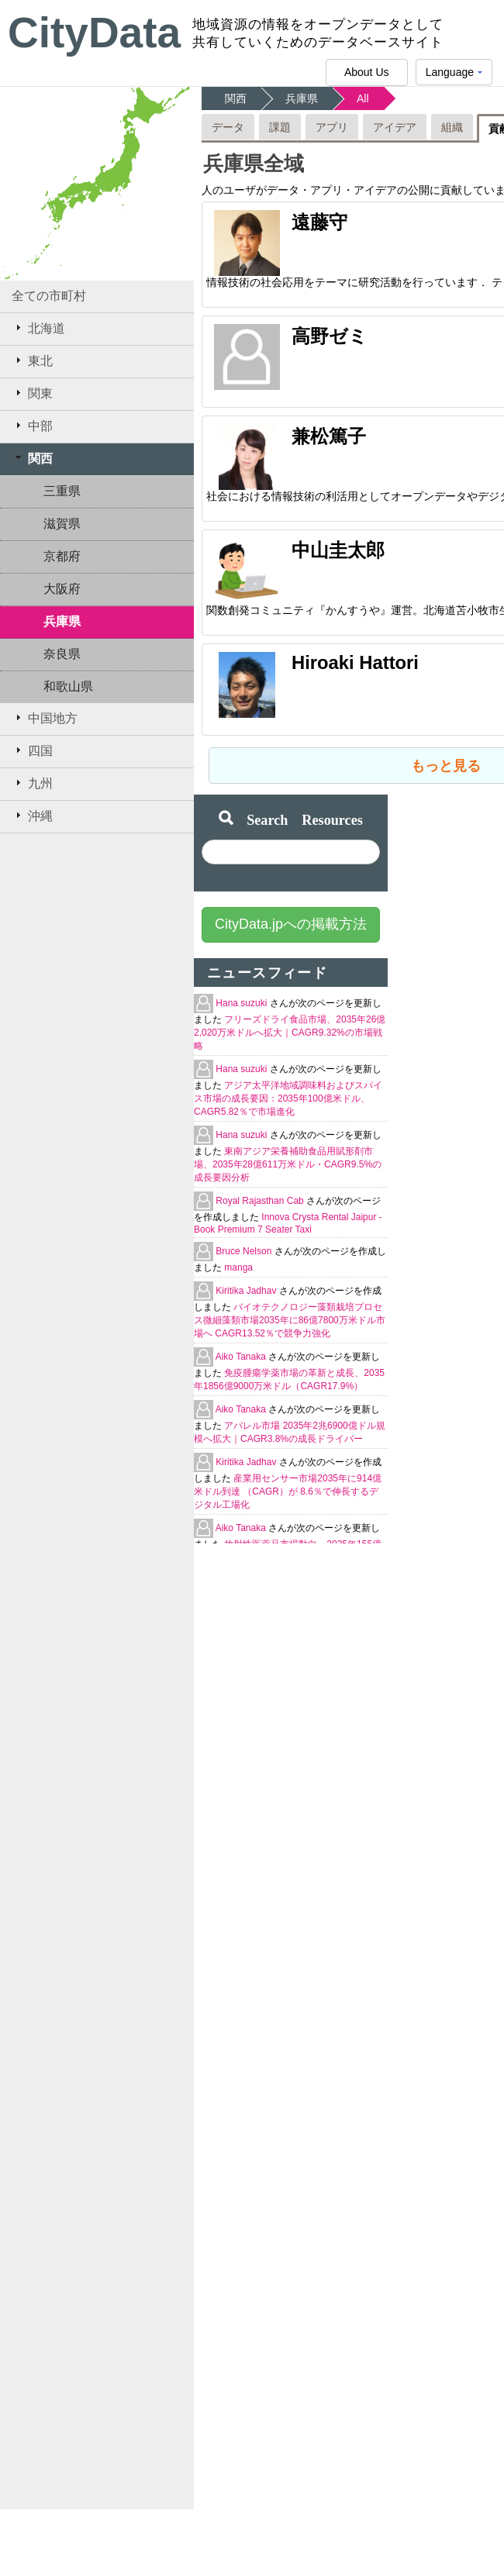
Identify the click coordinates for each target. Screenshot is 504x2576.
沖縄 (32, 815)
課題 (280, 127)
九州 (32, 783)
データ (228, 127)
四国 (32, 750)
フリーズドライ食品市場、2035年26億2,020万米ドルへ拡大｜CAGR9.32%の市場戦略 (289, 1032)
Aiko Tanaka (242, 1356)
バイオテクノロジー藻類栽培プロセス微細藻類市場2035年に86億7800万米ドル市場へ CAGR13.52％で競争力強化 (289, 1320)
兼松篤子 (329, 436)
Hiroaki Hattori (355, 662)
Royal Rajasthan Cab (261, 1200)
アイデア (394, 127)
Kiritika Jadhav (247, 1290)
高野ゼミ (330, 336)
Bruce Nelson (245, 1251)
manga (238, 1267)
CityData (94, 33)
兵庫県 (62, 621)
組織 (452, 127)
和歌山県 (68, 686)
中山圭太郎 (338, 550)
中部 (32, 426)
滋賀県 (62, 523)
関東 (32, 393)
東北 (32, 360)
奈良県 (62, 653)
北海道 (38, 328)
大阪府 (62, 588)
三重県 (62, 491)
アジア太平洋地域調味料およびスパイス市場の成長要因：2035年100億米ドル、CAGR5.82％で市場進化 (288, 1098)
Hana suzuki (242, 1003)
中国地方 (45, 718)
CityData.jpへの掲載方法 (291, 924)
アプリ (332, 127)
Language (454, 75)
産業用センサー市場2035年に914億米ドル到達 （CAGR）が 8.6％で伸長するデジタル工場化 (287, 1491)
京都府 (62, 556)
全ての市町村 (49, 295)
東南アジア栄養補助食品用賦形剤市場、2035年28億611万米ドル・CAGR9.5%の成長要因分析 (287, 1164)
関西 (32, 458)
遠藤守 (319, 222)
